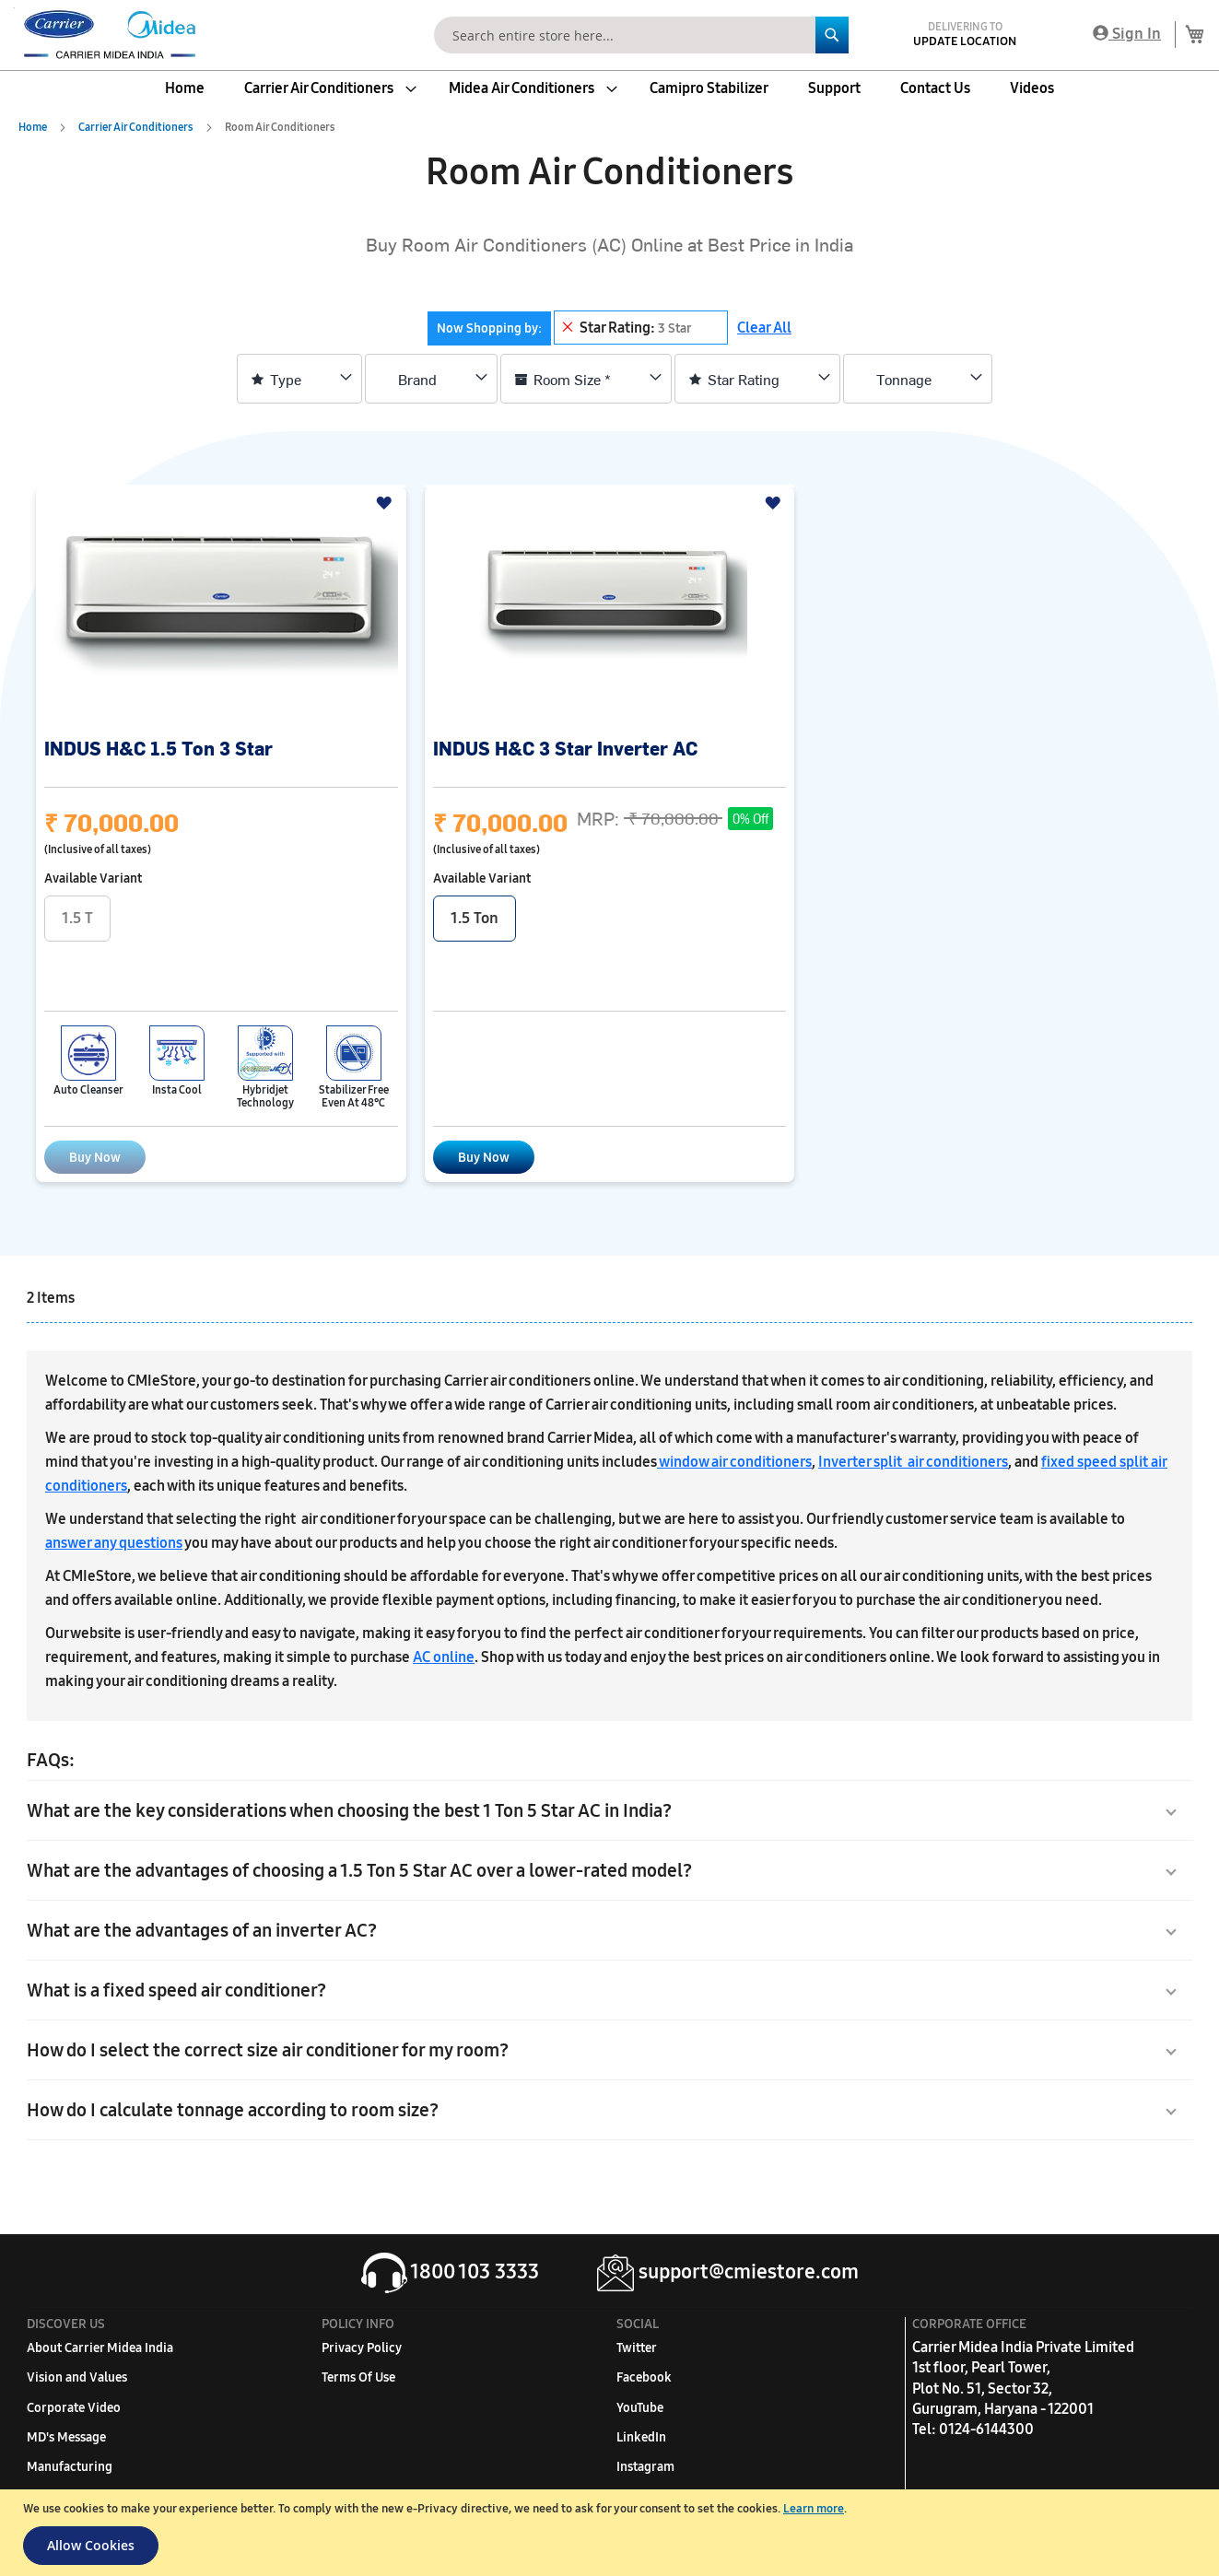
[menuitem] (184, 88)
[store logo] (106, 35)
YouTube (639, 2408)
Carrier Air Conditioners (136, 127)
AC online (444, 1657)
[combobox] (641, 35)
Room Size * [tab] (572, 379)
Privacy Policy (362, 2348)
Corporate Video (74, 2408)
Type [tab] (285, 379)
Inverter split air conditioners (913, 1461)
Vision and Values (77, 2377)
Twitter (636, 2348)
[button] (386, 503)
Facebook (644, 2377)
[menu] (609, 88)
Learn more (813, 2508)
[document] (612, 2532)
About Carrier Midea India (100, 2348)
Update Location (964, 41)
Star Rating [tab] (743, 379)
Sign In (1127, 33)
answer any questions (113, 1542)
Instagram (645, 2467)
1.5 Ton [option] (474, 918)
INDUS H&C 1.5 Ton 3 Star (158, 747)
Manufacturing (69, 2467)
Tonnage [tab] (904, 379)
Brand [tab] (417, 379)
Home (33, 127)
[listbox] (610, 921)
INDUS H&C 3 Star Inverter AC (565, 747)
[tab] (578, 327)
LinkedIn (641, 2437)
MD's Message (66, 2437)
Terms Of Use (358, 2377)
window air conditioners (734, 1461)
